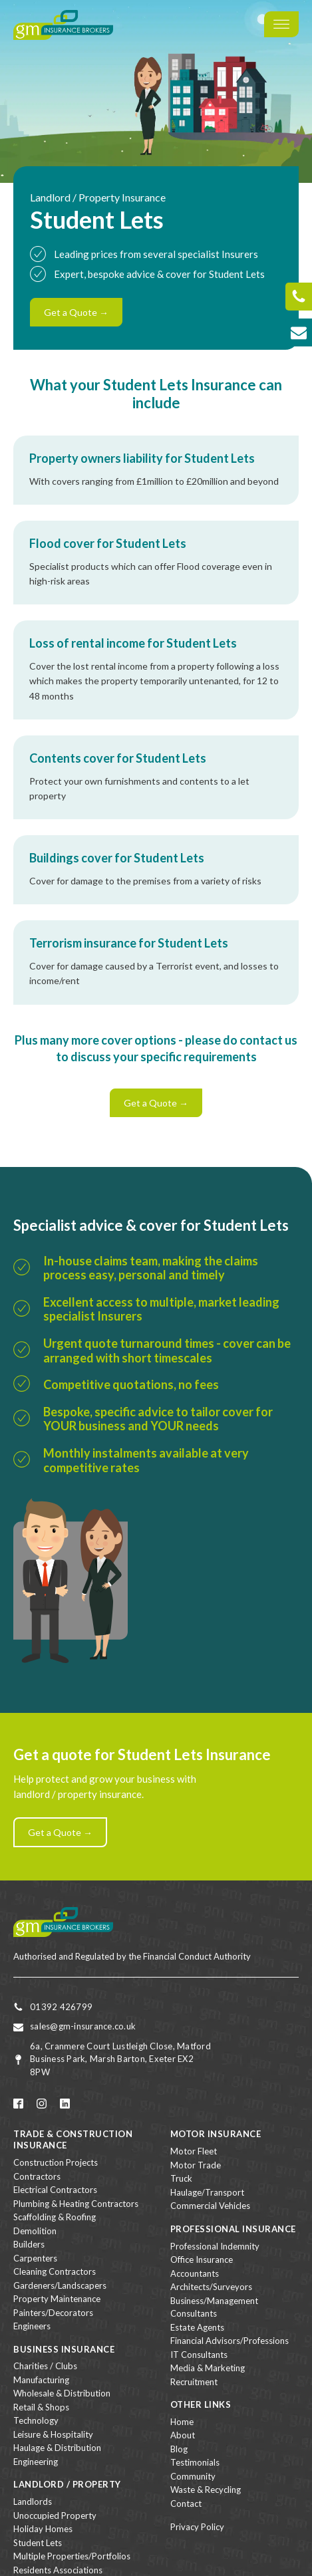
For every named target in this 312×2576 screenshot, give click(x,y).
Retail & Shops (41, 2407)
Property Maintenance (56, 2298)
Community (193, 2476)
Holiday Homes (43, 2528)
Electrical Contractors (55, 2189)
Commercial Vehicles (210, 2205)
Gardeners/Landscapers (59, 2285)
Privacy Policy (197, 2526)
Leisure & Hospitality (53, 2434)
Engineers (32, 2326)
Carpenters (35, 2258)
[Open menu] (281, 25)
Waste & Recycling (205, 2489)
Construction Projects (55, 2162)
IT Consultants (199, 2354)
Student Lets (37, 2542)
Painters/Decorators (53, 2312)
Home (182, 2421)
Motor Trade (195, 2165)
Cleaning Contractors (54, 2271)
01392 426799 (61, 2006)
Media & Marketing (207, 2368)
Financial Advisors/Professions (229, 2340)
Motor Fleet (193, 2151)
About (182, 2435)
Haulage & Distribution (57, 2447)
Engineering (35, 2461)
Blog (179, 2449)
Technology (36, 2420)
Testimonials (195, 2462)
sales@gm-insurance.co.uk (83, 2026)
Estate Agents (197, 2327)
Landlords (32, 2501)
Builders (29, 2244)
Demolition (35, 2231)
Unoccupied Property (54, 2515)
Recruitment (194, 2382)
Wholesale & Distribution (61, 2393)
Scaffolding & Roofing (54, 2217)
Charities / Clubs (45, 2366)
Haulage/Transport (207, 2192)
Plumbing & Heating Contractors (75, 2203)
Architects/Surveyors (211, 2286)
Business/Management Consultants (214, 2307)
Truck (181, 2178)
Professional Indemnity (214, 2246)
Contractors (37, 2176)
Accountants (194, 2273)
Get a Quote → (76, 312)
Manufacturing (41, 2380)
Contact (186, 2503)
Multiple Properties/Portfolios (71, 2556)
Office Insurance (201, 2259)
